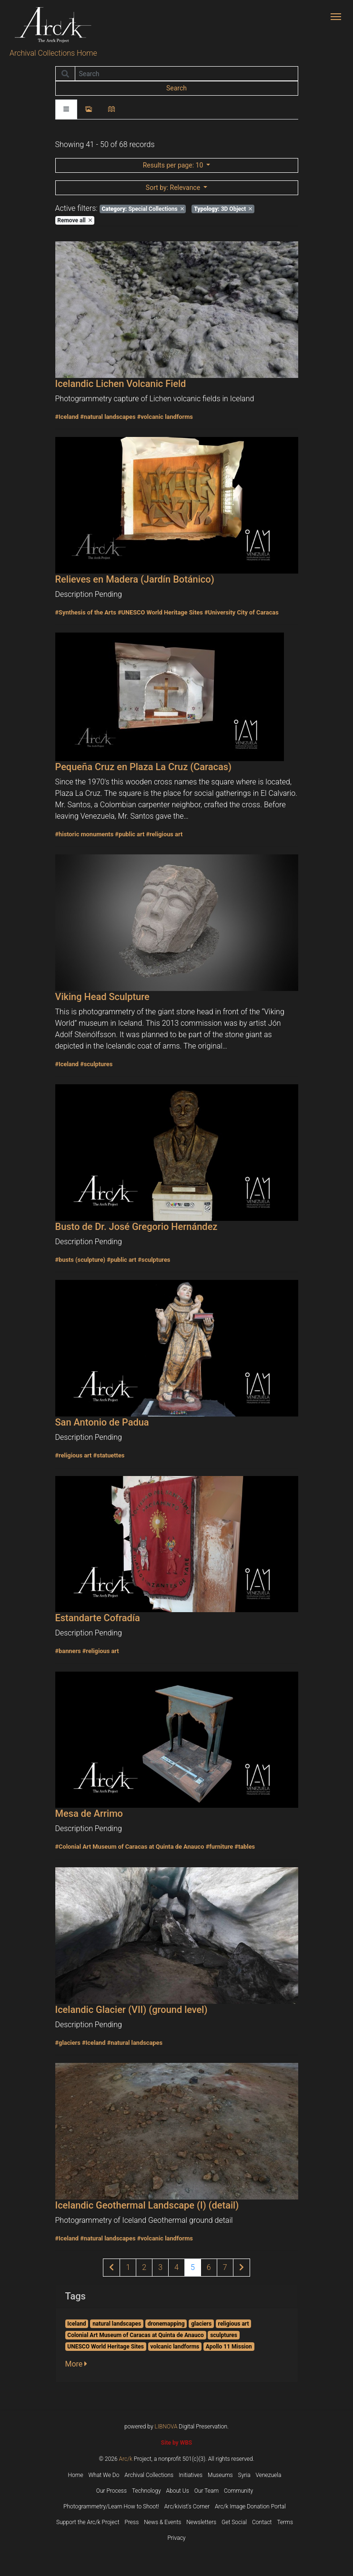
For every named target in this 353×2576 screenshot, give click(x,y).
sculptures (223, 2335)
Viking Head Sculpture (102, 996)
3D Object (223, 209)
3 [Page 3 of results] (160, 2267)
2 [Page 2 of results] (144, 2267)
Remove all (74, 220)
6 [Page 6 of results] (209, 2267)
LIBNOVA (166, 2426)
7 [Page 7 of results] (225, 2267)
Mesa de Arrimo (89, 1813)
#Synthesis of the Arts (85, 612)
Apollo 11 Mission (229, 2346)
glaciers (201, 2323)
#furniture (219, 1846)
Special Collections (142, 209)
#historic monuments (84, 834)
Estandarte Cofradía (97, 1618)
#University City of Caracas (241, 612)
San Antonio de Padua (102, 1422)
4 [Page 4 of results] (176, 2267)
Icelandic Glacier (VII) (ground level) (131, 2009)
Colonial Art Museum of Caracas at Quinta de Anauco (135, 2335)
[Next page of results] (241, 2268)
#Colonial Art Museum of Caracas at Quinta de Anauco (129, 1846)
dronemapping (166, 2323)
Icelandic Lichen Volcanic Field (120, 383)
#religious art (164, 834)
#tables (244, 1846)
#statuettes (108, 1455)
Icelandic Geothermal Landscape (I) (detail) (147, 2205)
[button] (79, 2364)
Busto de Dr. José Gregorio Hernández (136, 1226)
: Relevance (174, 187)
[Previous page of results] (111, 2268)
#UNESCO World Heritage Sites (160, 612)
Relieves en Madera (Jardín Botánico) (134, 579)
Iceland (76, 2323)
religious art (233, 2323)
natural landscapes (116, 2323)
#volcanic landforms (165, 416)
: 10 (174, 165)
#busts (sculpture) (80, 1259)
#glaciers (68, 2042)
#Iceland (67, 416)
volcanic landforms (174, 2346)
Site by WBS (176, 2442)
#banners (68, 1651)
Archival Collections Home (53, 53)
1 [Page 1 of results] (128, 2267)
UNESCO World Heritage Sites (105, 2346)
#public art (129, 834)
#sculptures (96, 1064)
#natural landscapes (107, 416)
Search (176, 88)
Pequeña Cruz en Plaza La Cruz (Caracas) (143, 767)
